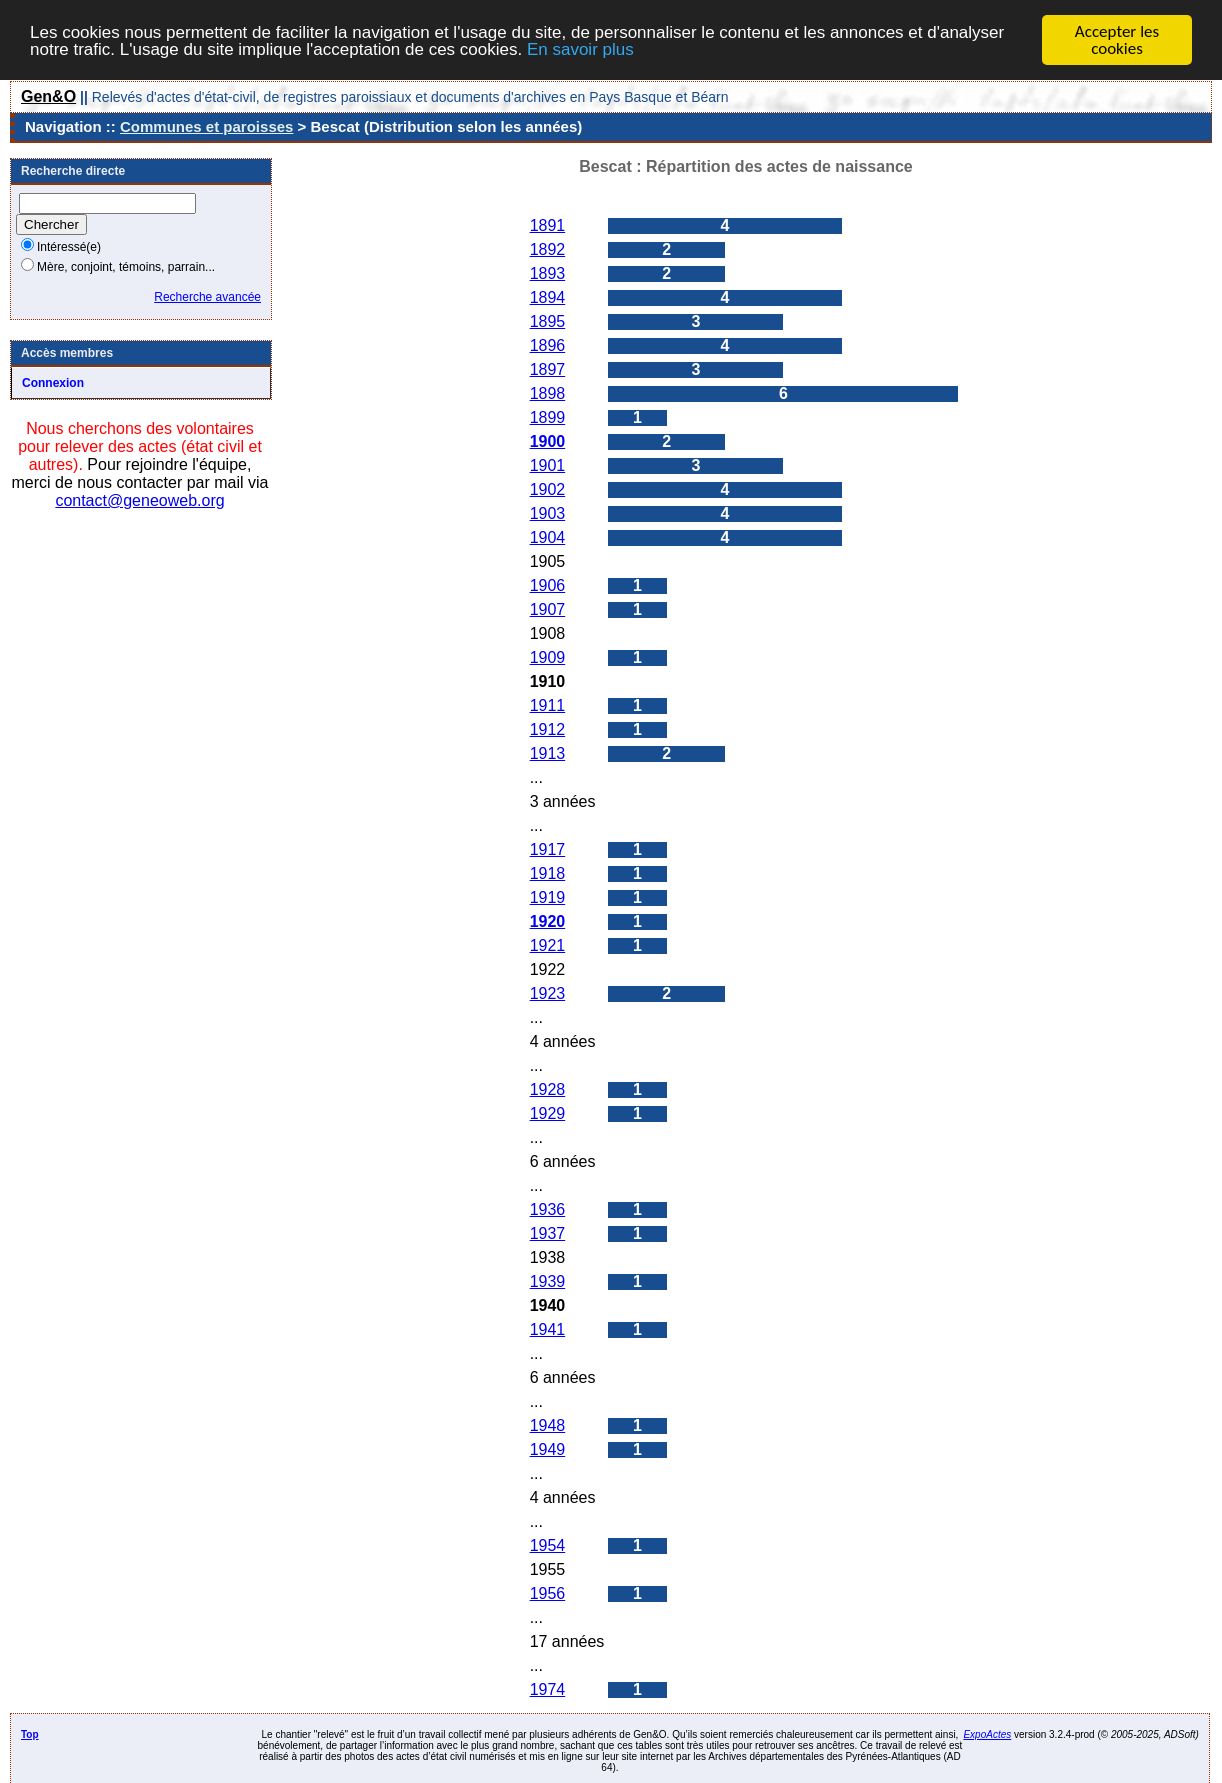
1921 (548, 945)
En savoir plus (580, 48)
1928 (548, 1089)
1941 (548, 1329)
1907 (548, 609)
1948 (548, 1425)
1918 (548, 873)
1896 (548, 345)
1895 (548, 321)
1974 (548, 1689)
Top (30, 1734)
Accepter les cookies (1117, 40)
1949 (548, 1449)
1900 (548, 441)
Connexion (53, 383)
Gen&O (48, 96)
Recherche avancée (207, 297)
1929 (548, 1113)
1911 (548, 705)
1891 (548, 225)
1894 (548, 297)
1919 (548, 897)
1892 (548, 249)
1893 (548, 273)
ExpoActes (987, 1734)
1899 (548, 417)
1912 (548, 729)
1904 (548, 537)
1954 (548, 1545)
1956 (548, 1593)
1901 (548, 465)
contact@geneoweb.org (139, 500)
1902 (548, 489)
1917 (548, 849)
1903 (548, 513)
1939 (548, 1281)
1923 (548, 993)
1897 (548, 369)
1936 (548, 1209)
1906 (548, 585)
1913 (548, 753)
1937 (548, 1233)
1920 (548, 921)
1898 (548, 393)
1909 (548, 657)
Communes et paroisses (206, 126)
